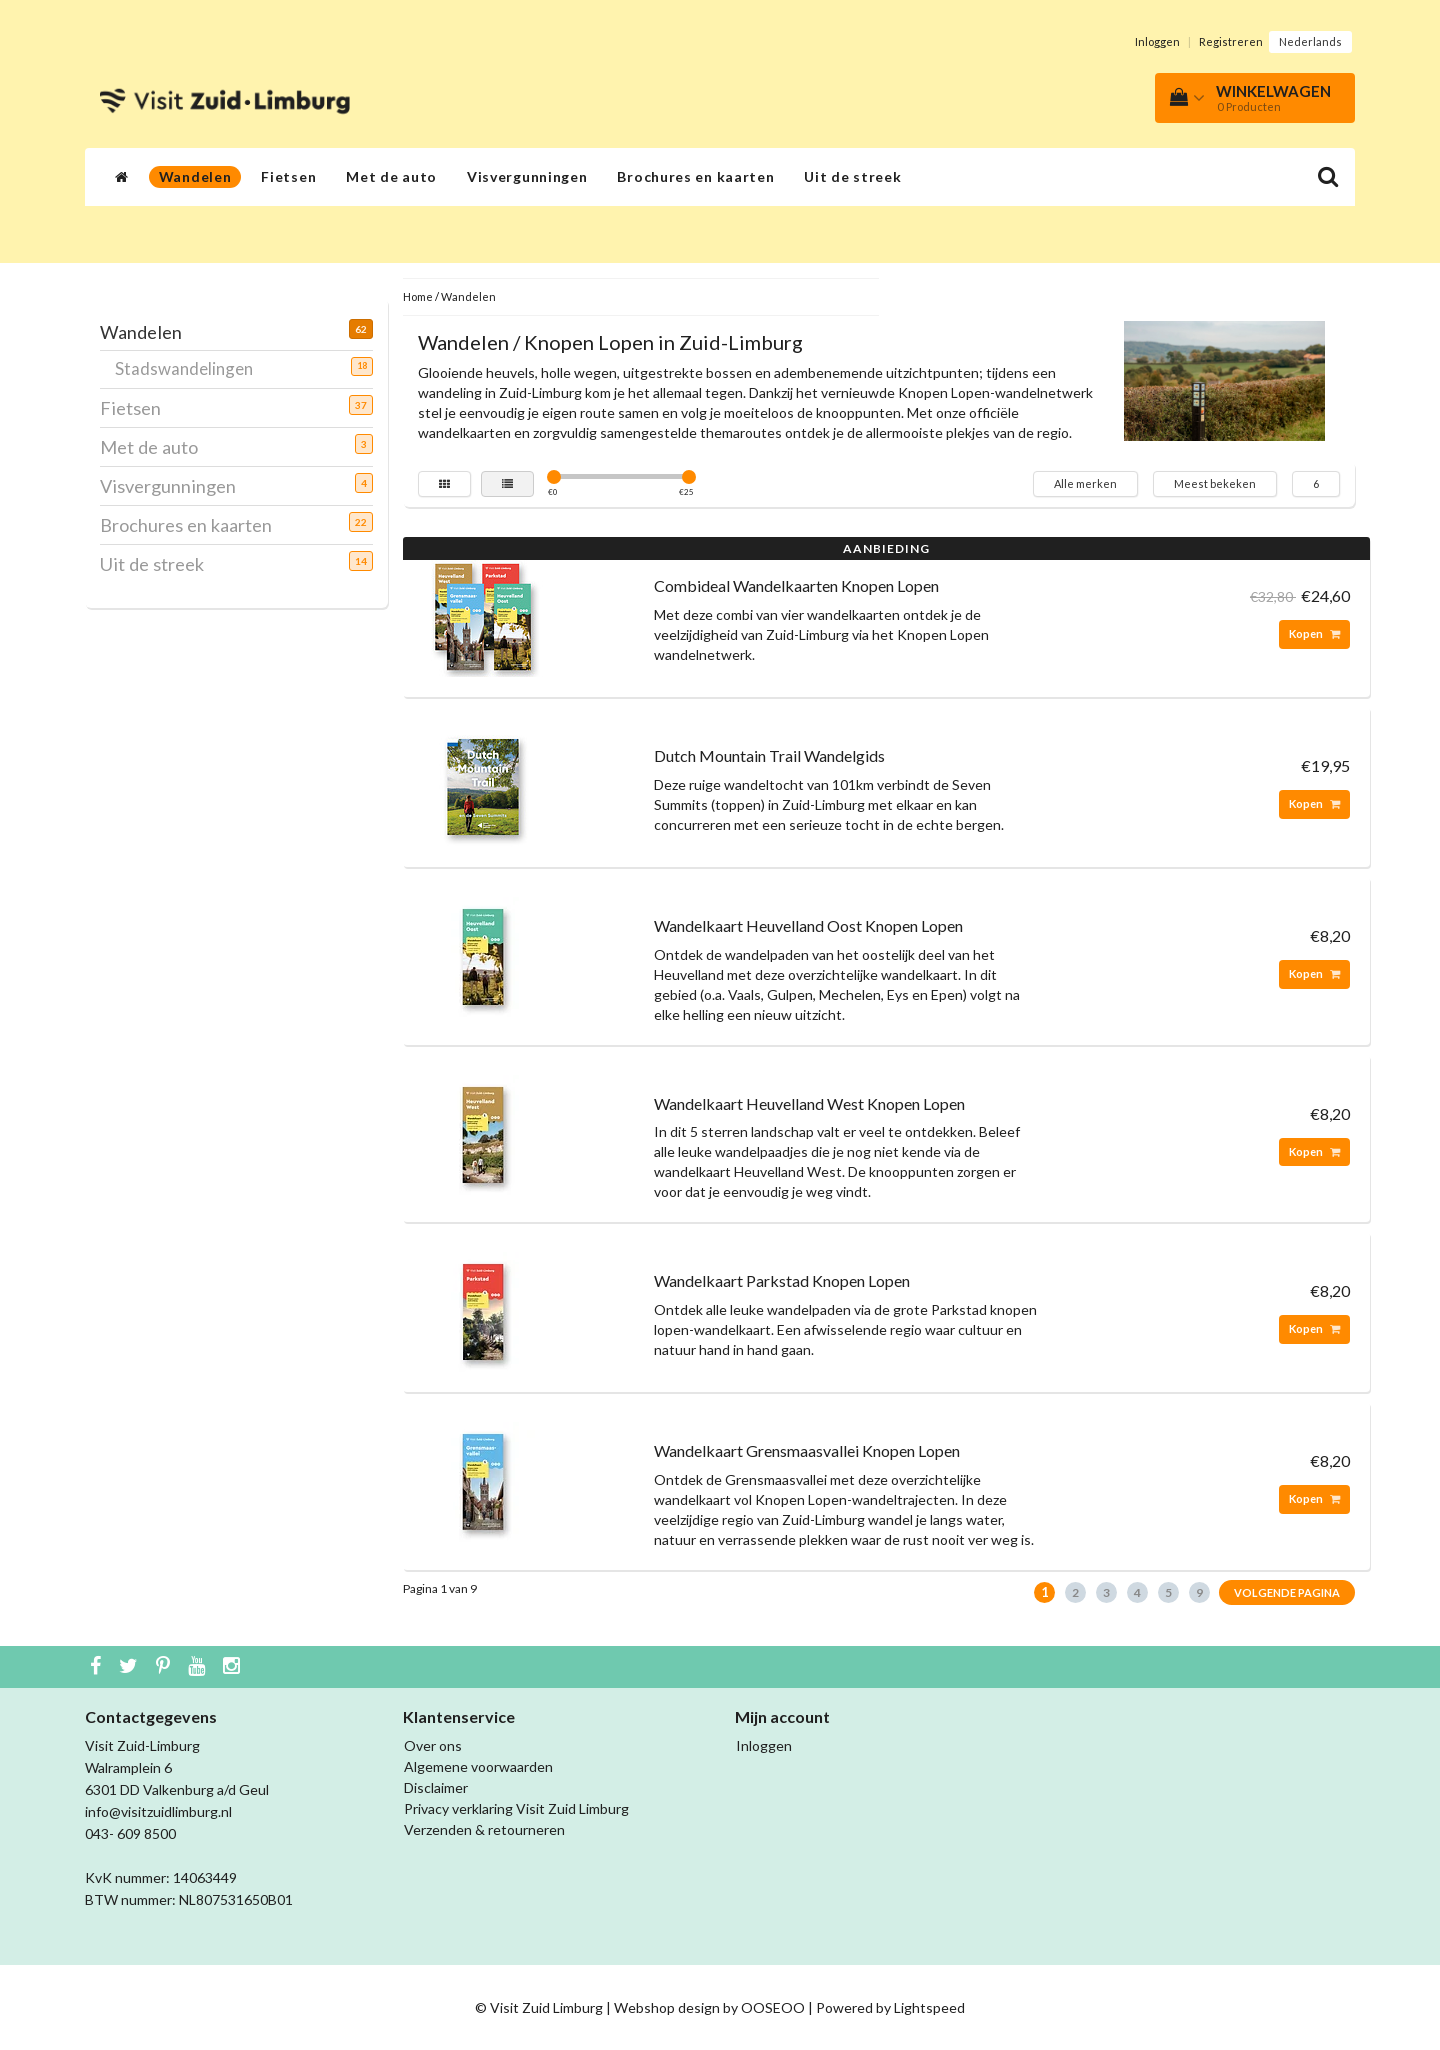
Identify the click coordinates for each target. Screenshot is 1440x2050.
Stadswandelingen (191, 368)
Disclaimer (436, 1787)
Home (418, 296)
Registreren (1231, 41)
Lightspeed (929, 2007)
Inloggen (1157, 41)
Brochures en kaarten (695, 176)
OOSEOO (773, 2007)
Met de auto (391, 176)
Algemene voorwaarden (478, 1766)
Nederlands (1310, 41)
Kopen (1314, 633)
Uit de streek (852, 176)
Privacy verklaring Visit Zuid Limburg (516, 1808)
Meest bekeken (1215, 483)
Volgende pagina (1287, 1592)
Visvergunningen (527, 176)
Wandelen (195, 176)
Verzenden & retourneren (484, 1829)
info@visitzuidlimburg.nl (158, 1811)
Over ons (433, 1745)
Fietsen (288, 176)
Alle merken (1085, 483)
